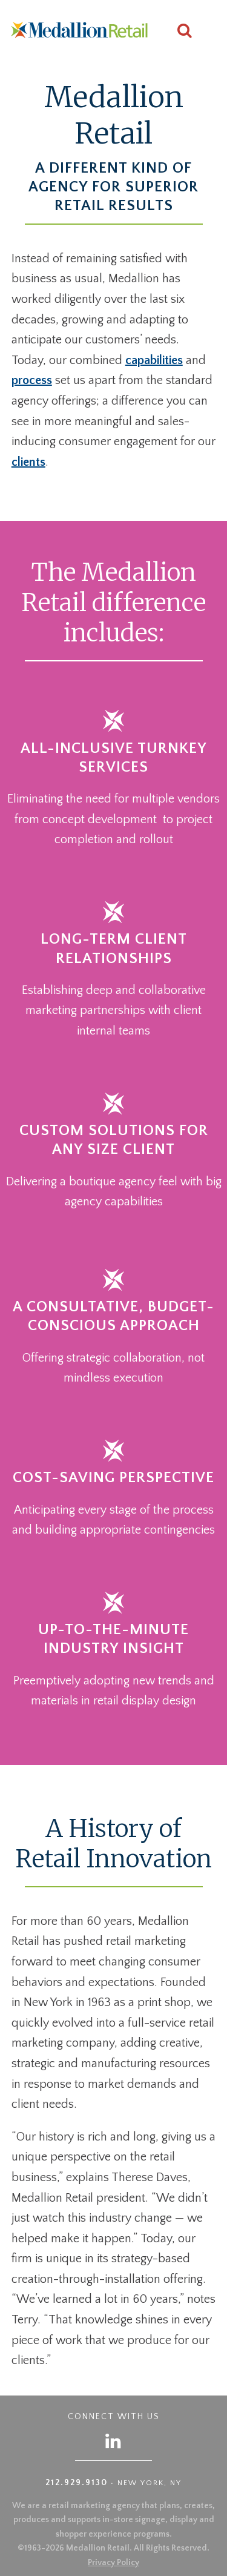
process (32, 380)
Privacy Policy (113, 2563)
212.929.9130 (76, 2483)
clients (28, 462)
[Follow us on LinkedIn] (114, 2440)
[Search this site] (184, 32)
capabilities (154, 360)
